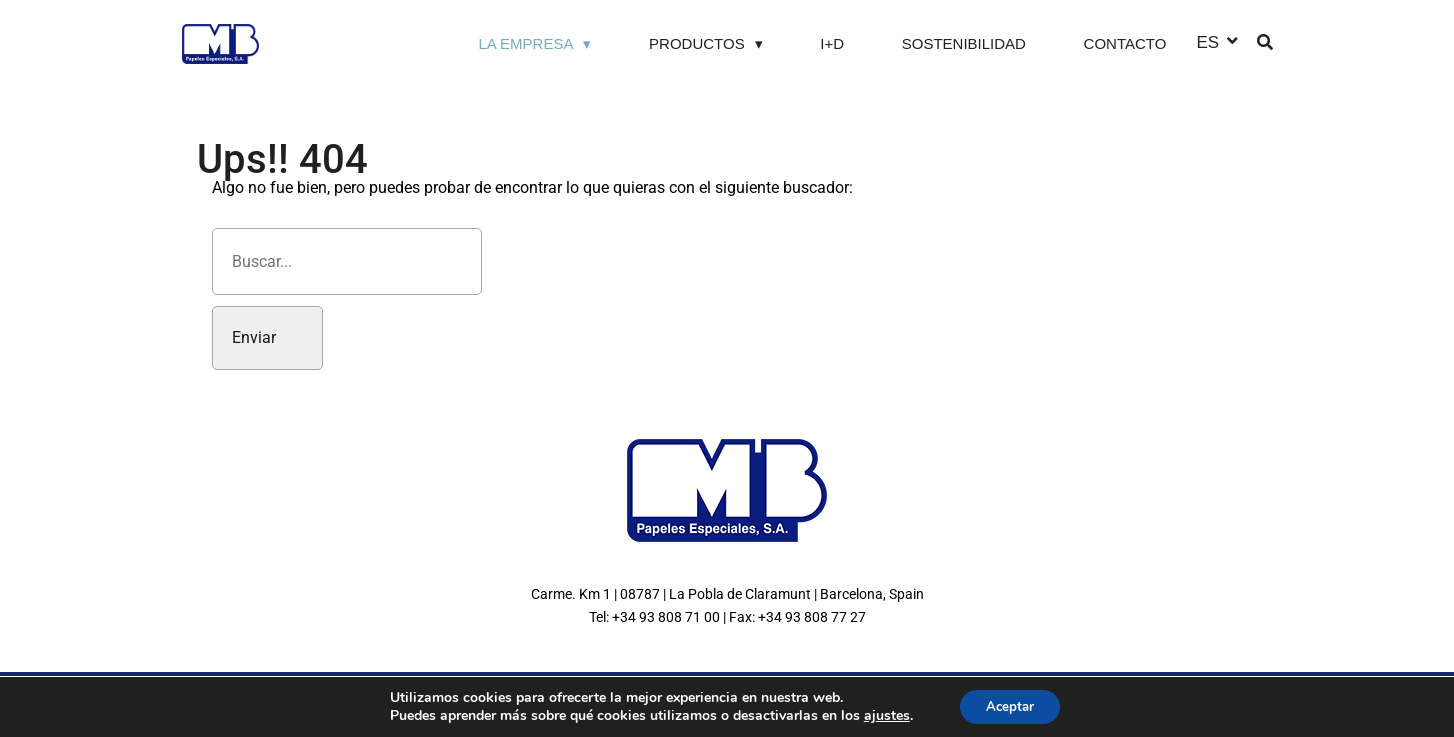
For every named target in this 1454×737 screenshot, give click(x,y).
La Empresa (525, 43)
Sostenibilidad (964, 43)
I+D (832, 43)
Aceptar (1010, 705)
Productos (697, 43)
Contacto (1125, 43)
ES (1207, 42)
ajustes (882, 715)
